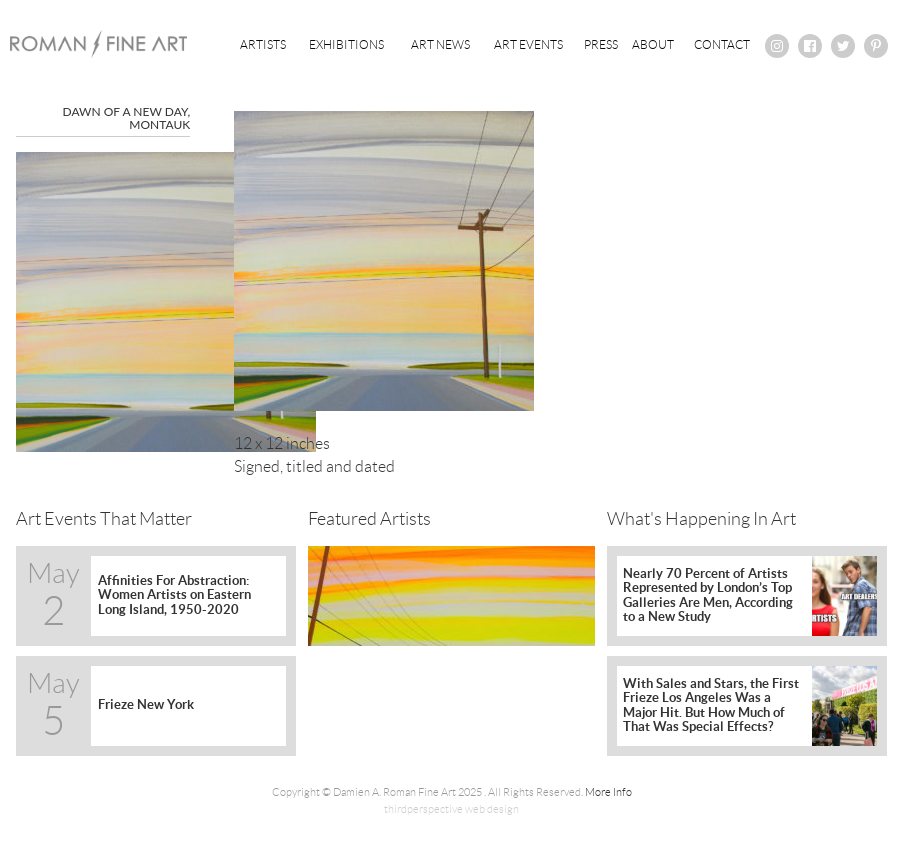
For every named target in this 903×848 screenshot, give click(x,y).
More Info (608, 792)
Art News (440, 44)
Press (601, 44)
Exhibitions (346, 44)
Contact (722, 44)
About (653, 44)
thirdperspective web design (451, 809)
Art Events (528, 44)
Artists (263, 44)
